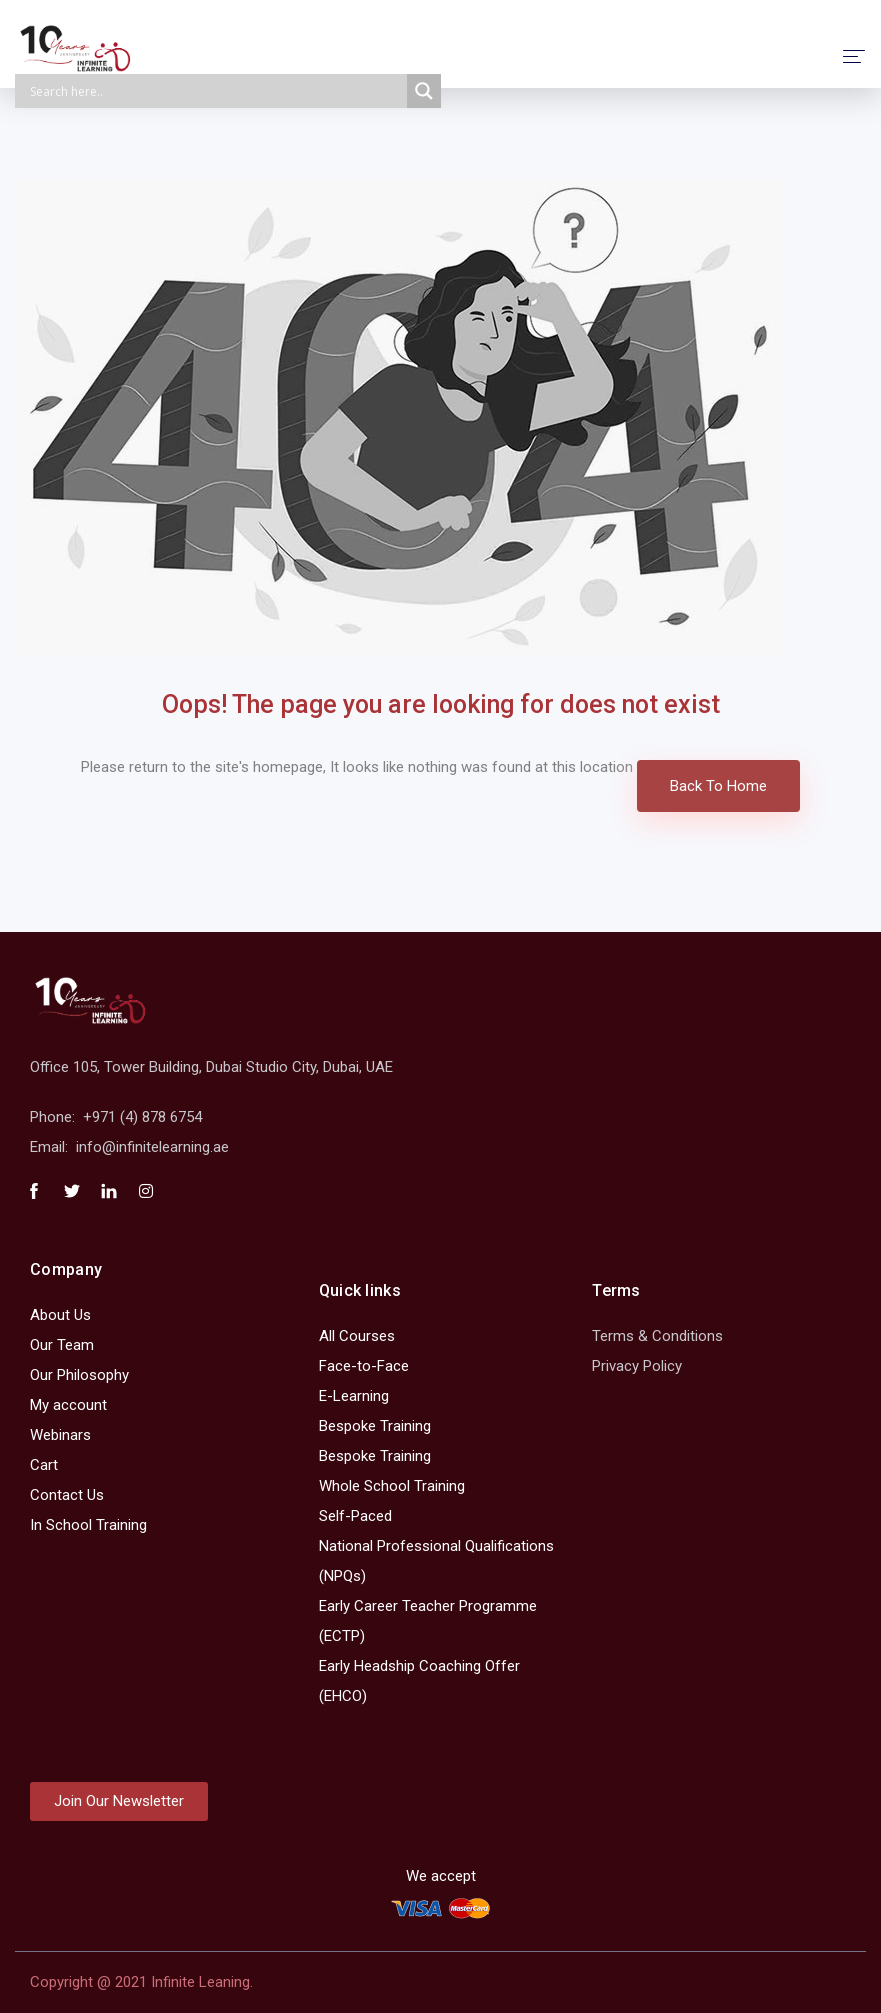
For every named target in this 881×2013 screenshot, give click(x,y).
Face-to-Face (364, 1366)
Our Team (62, 1345)
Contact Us (67, 1495)
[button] (119, 1801)
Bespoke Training (375, 1426)
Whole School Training (392, 1486)
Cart (44, 1465)
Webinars (60, 1435)
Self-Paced (355, 1516)
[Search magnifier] (424, 91)
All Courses (357, 1336)
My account (68, 1405)
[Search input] (216, 91)
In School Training (88, 1525)
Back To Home (718, 786)
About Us (60, 1315)
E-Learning (354, 1396)
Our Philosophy (79, 1375)
